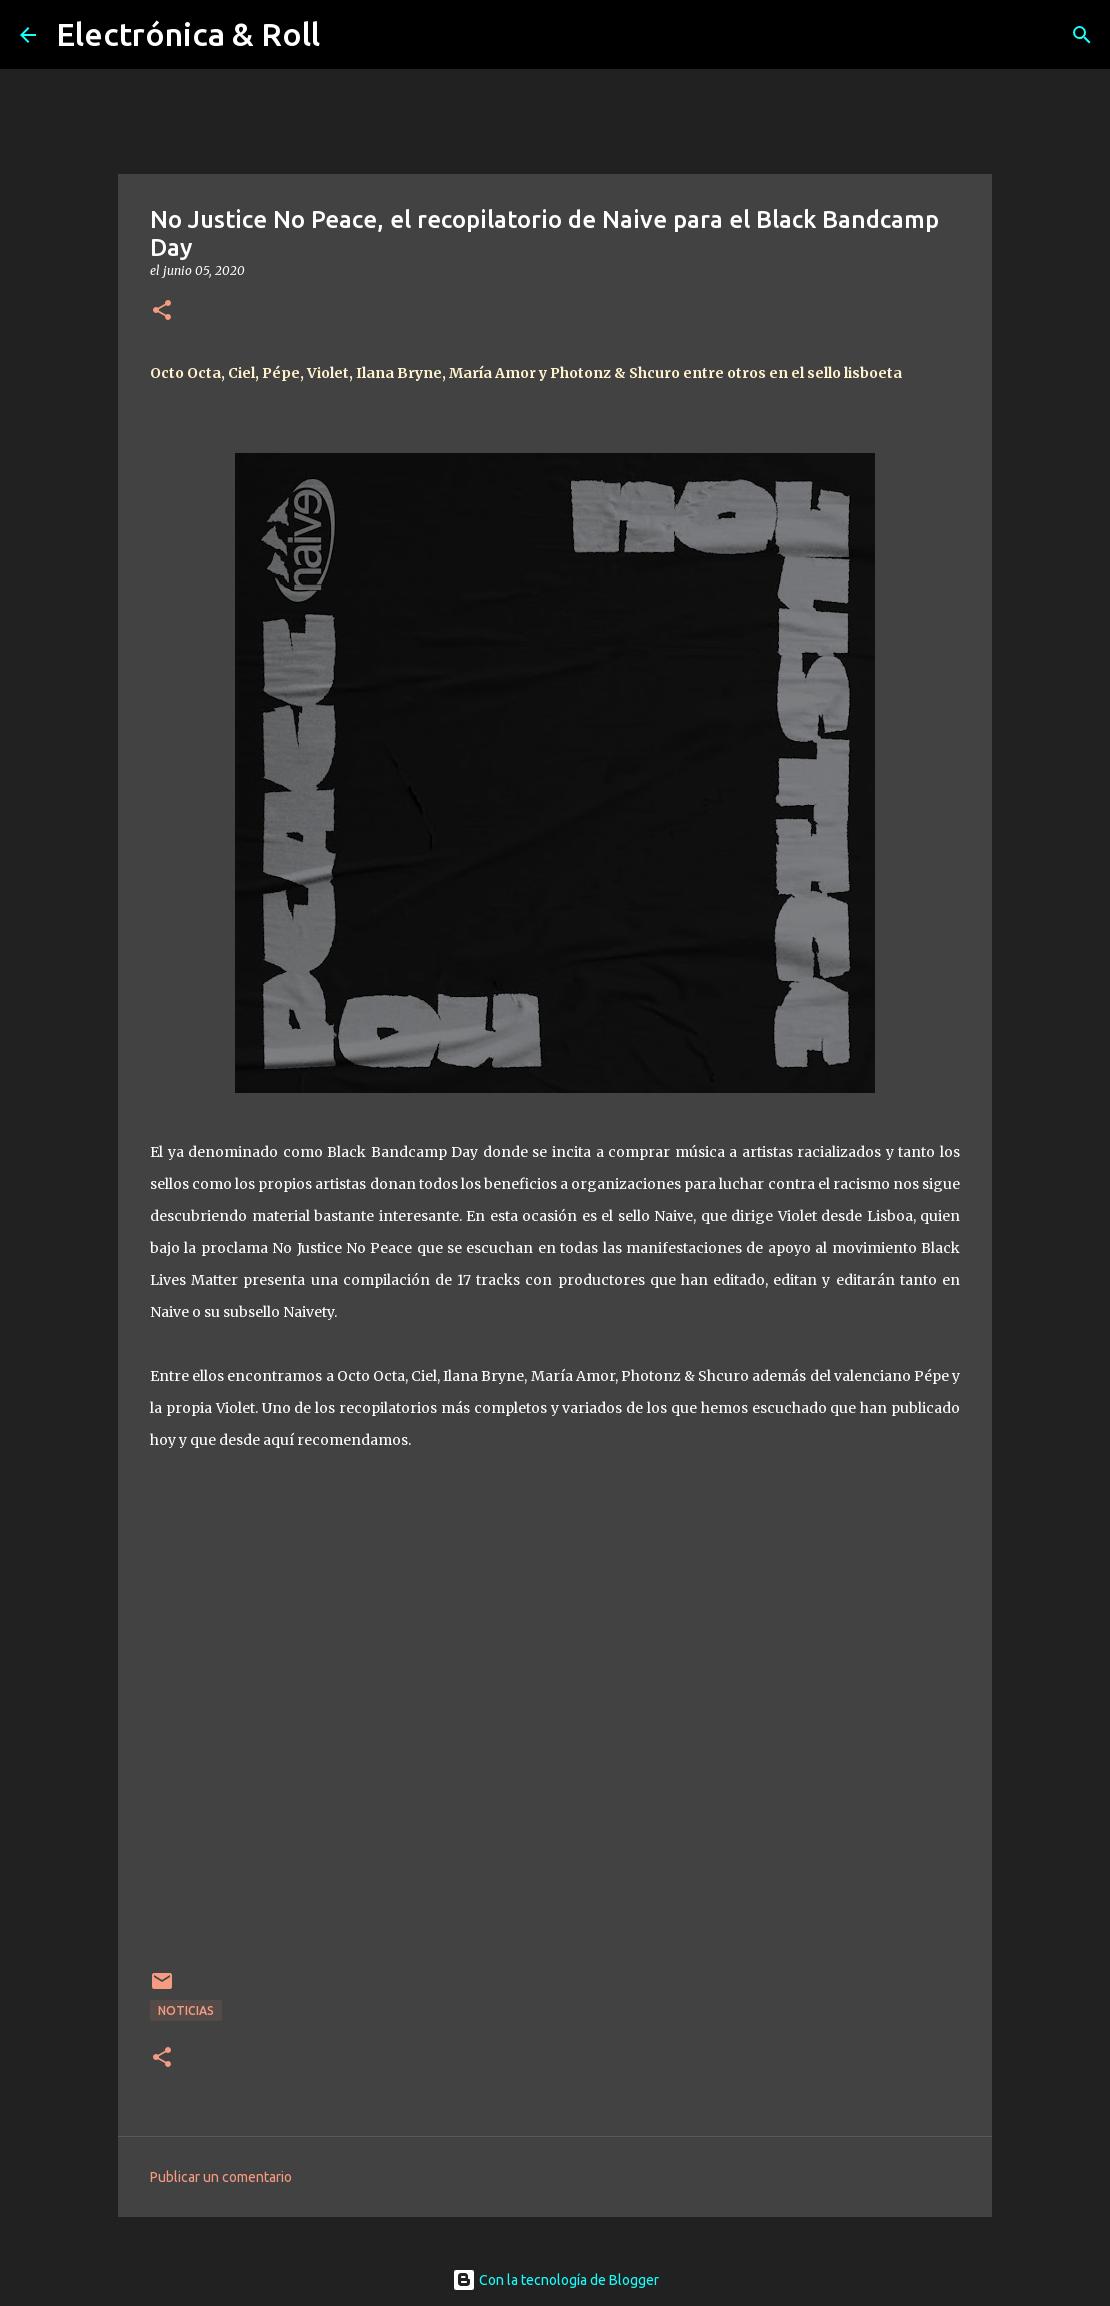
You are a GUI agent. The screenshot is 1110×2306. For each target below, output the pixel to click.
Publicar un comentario (221, 2177)
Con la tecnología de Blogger (555, 2280)
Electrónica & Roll (188, 34)
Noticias (186, 2010)
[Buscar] (1082, 35)
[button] (162, 311)
